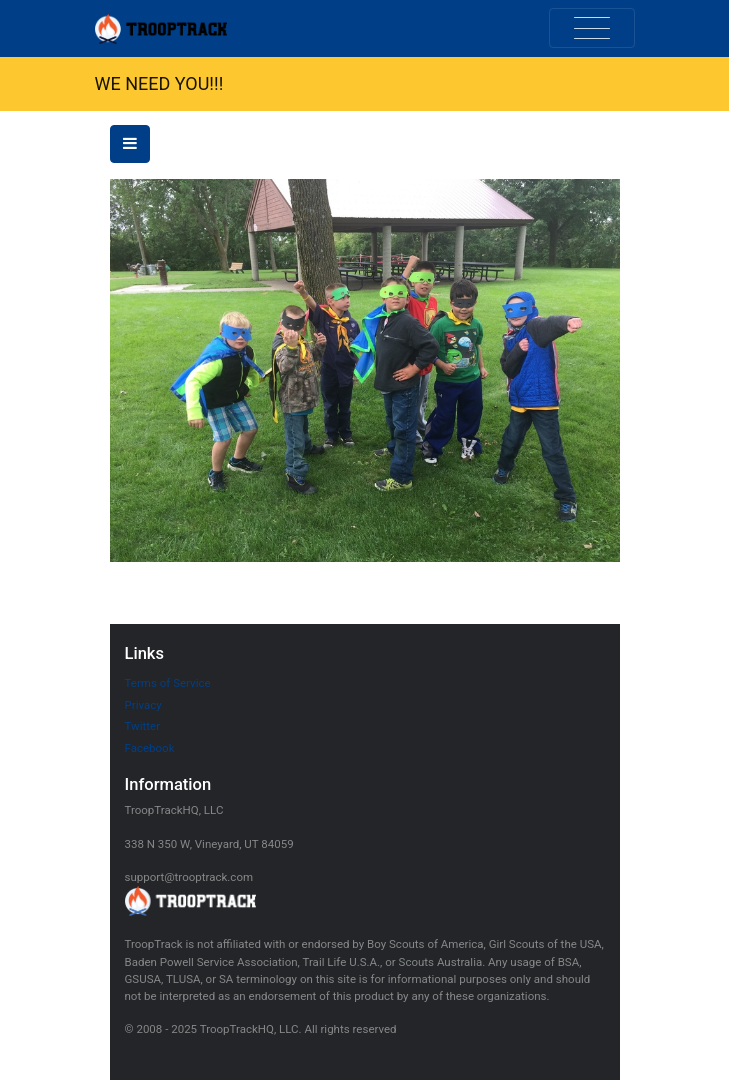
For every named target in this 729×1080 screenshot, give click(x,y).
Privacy (143, 705)
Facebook (150, 748)
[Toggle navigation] (592, 28)
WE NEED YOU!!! (159, 83)
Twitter (143, 726)
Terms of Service (168, 683)
